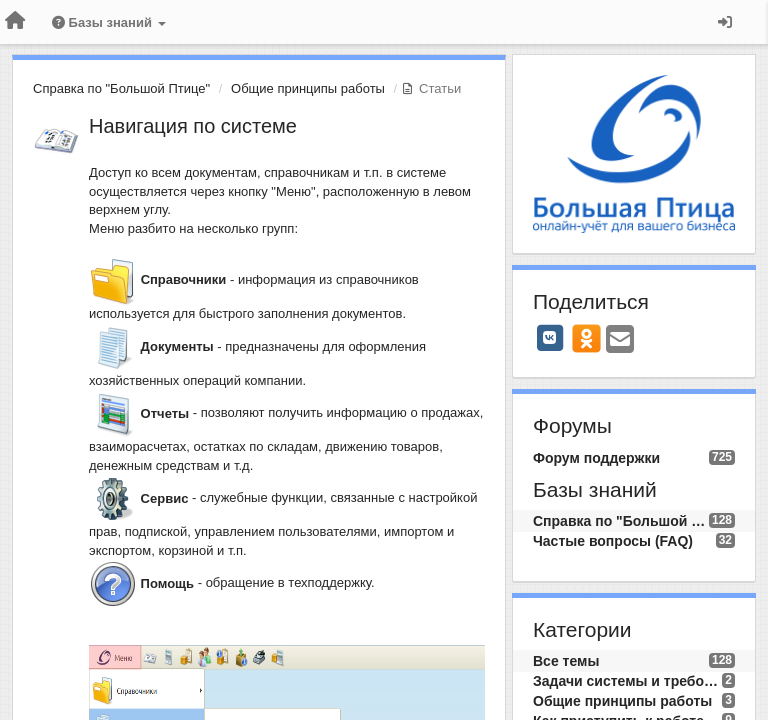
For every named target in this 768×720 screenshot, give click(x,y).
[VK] (550, 338)
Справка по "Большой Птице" (121, 88)
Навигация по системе (193, 126)
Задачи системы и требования (627, 681)
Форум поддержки (596, 458)
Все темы (566, 661)
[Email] (620, 340)
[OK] (586, 338)
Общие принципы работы (308, 88)
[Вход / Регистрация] (725, 22)
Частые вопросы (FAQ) (613, 541)
